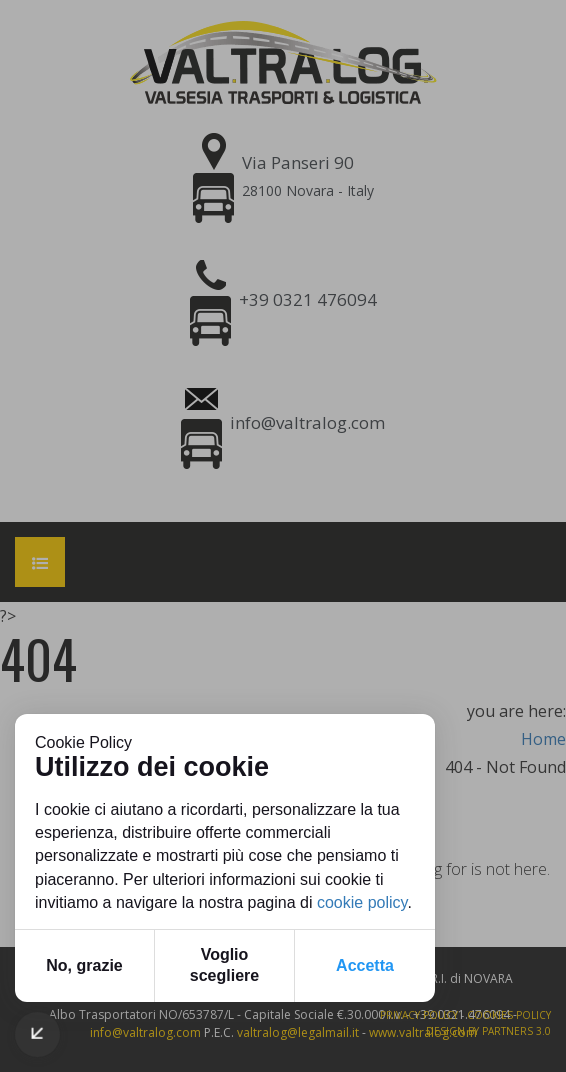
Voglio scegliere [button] (224, 965)
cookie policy (362, 902)
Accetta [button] (365, 965)
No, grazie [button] (84, 965)
